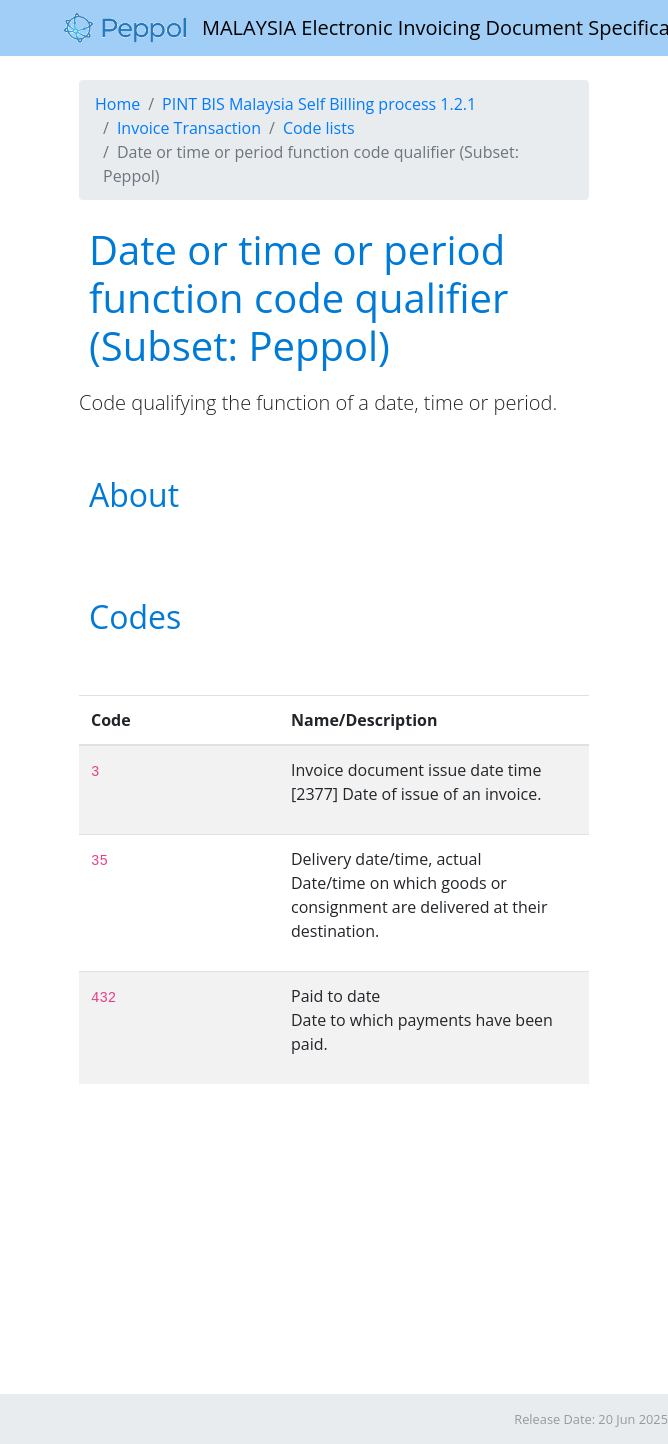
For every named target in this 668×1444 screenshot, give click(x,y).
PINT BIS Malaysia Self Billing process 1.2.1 (319, 104)
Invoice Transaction (189, 128)
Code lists (319, 128)
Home (117, 104)
